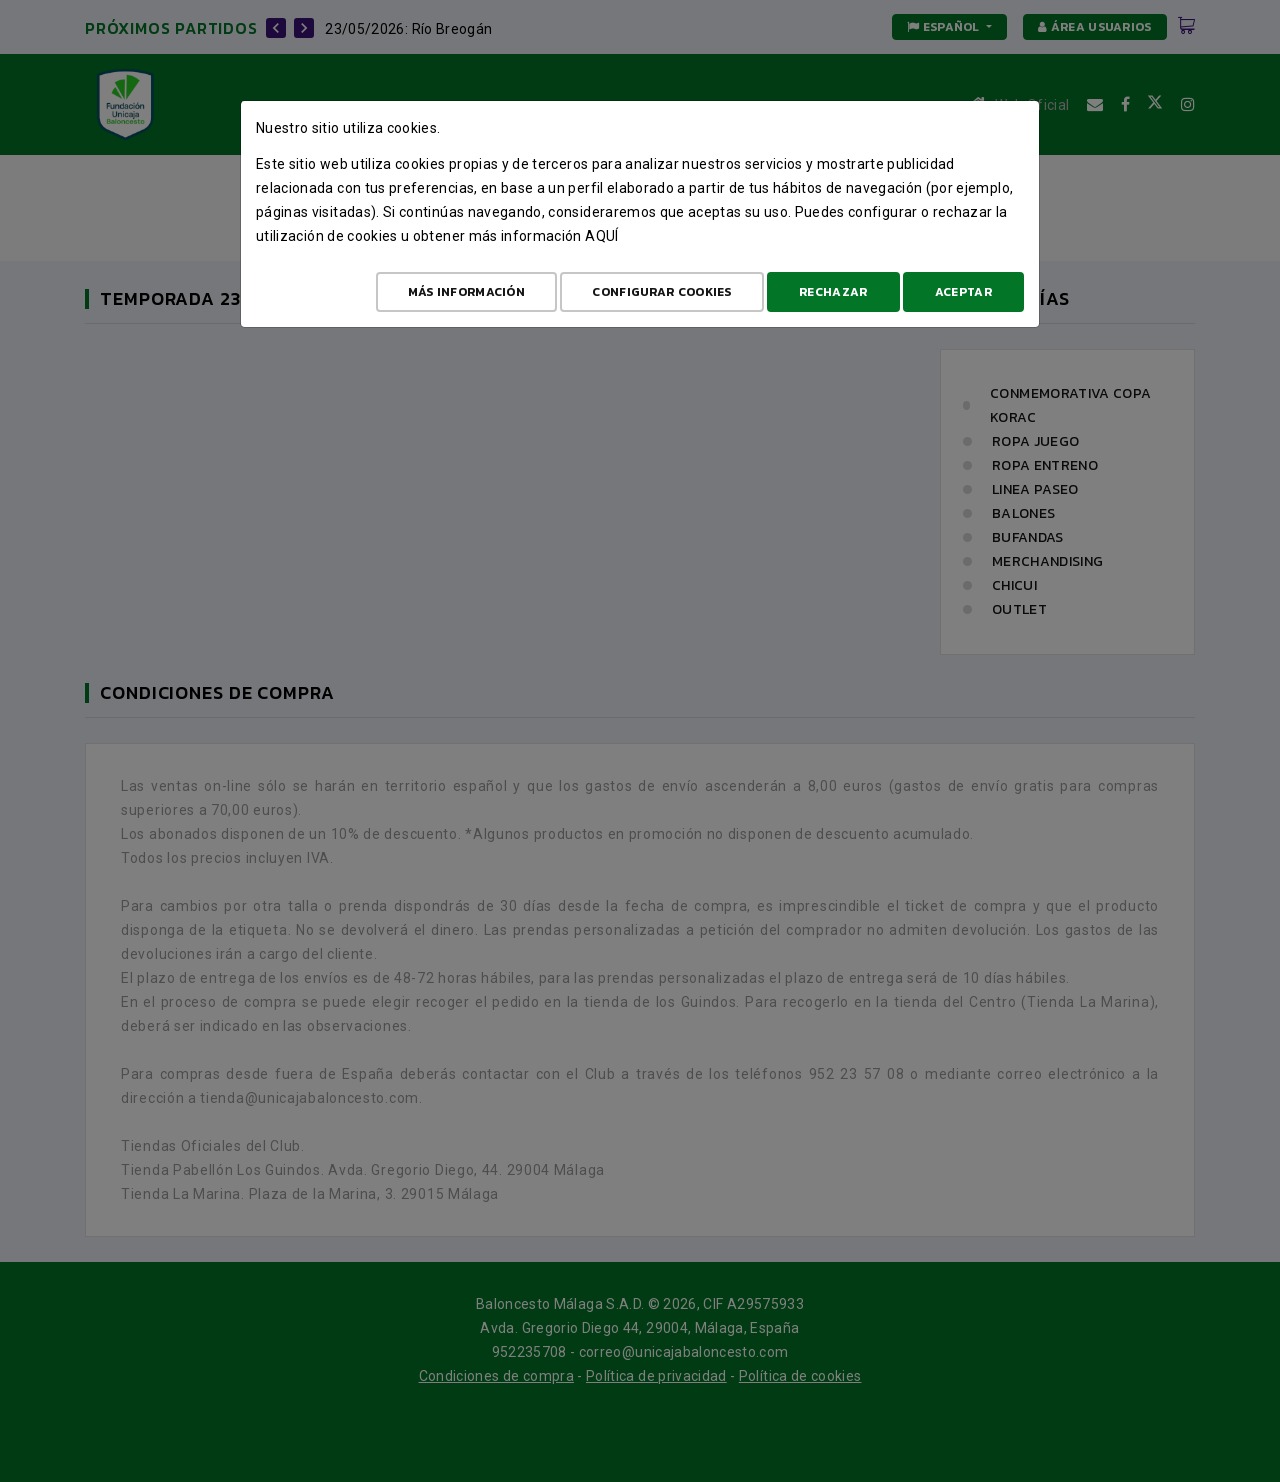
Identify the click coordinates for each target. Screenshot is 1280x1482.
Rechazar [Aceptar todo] (833, 292)
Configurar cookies (661, 292)
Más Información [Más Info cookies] (467, 292)
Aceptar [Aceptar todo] (963, 292)
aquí (601, 236)
